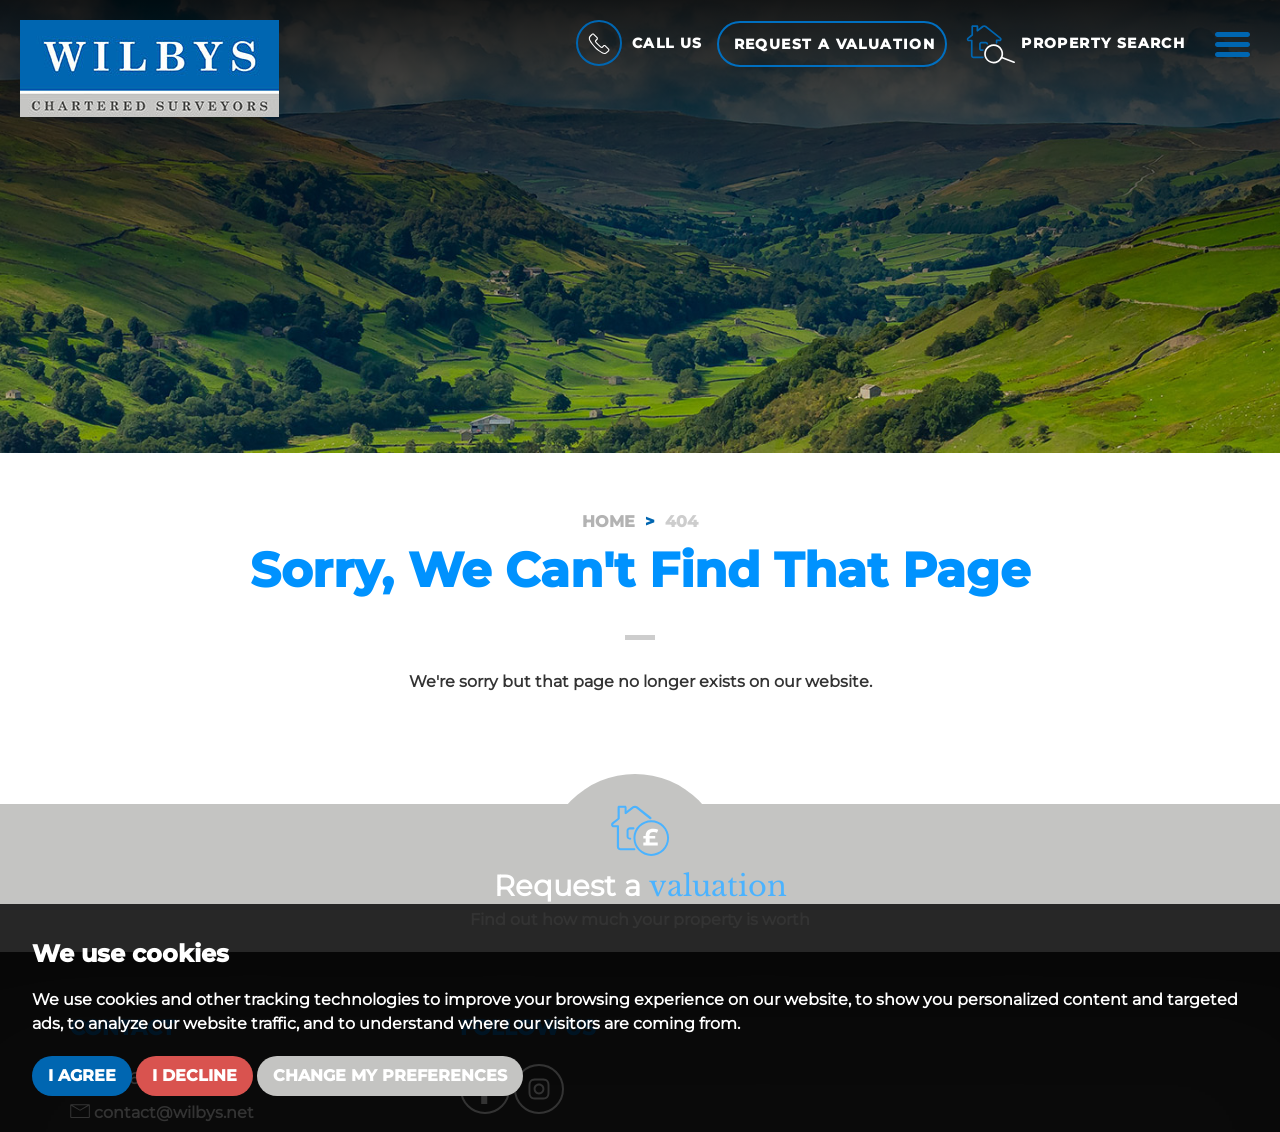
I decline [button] (194, 1075)
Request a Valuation (834, 44)
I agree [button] (82, 1075)
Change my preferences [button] (390, 1075)
